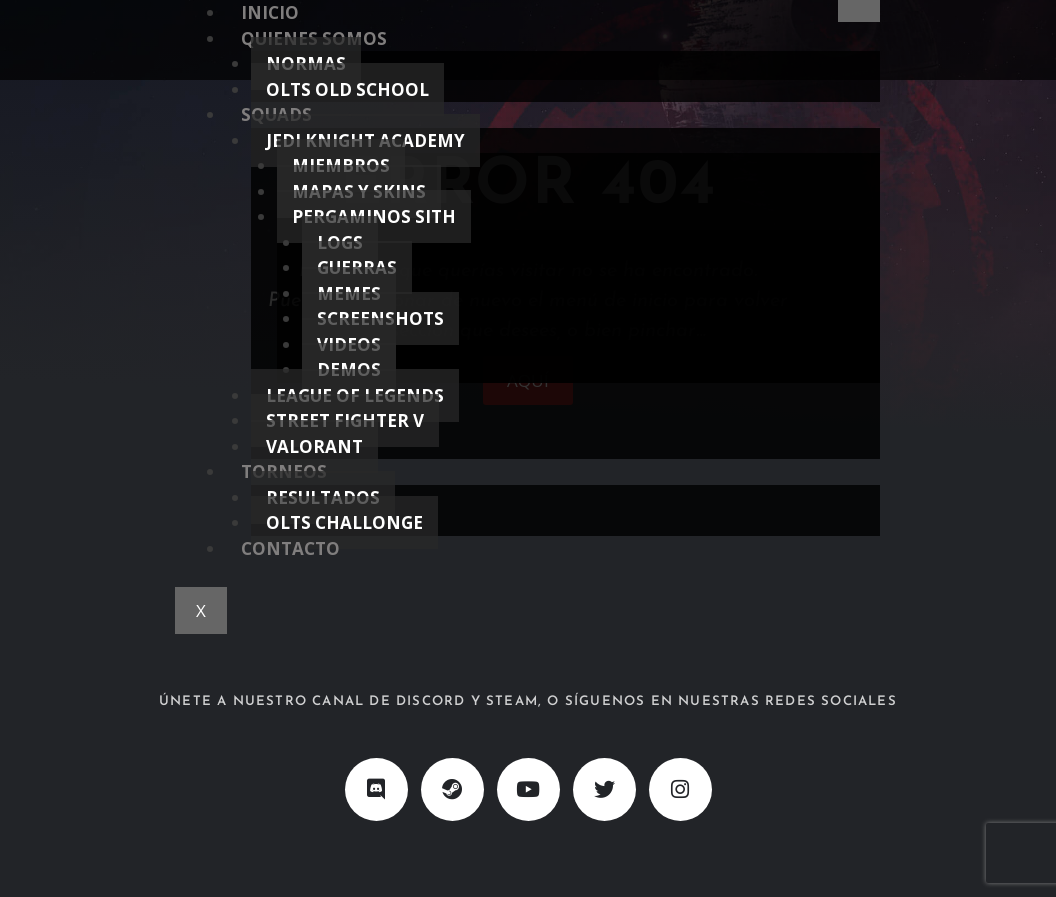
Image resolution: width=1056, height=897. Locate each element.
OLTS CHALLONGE (344, 522)
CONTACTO (290, 548)
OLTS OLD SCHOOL (347, 89)
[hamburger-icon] (859, 11)
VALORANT (314, 446)
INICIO (270, 12)
